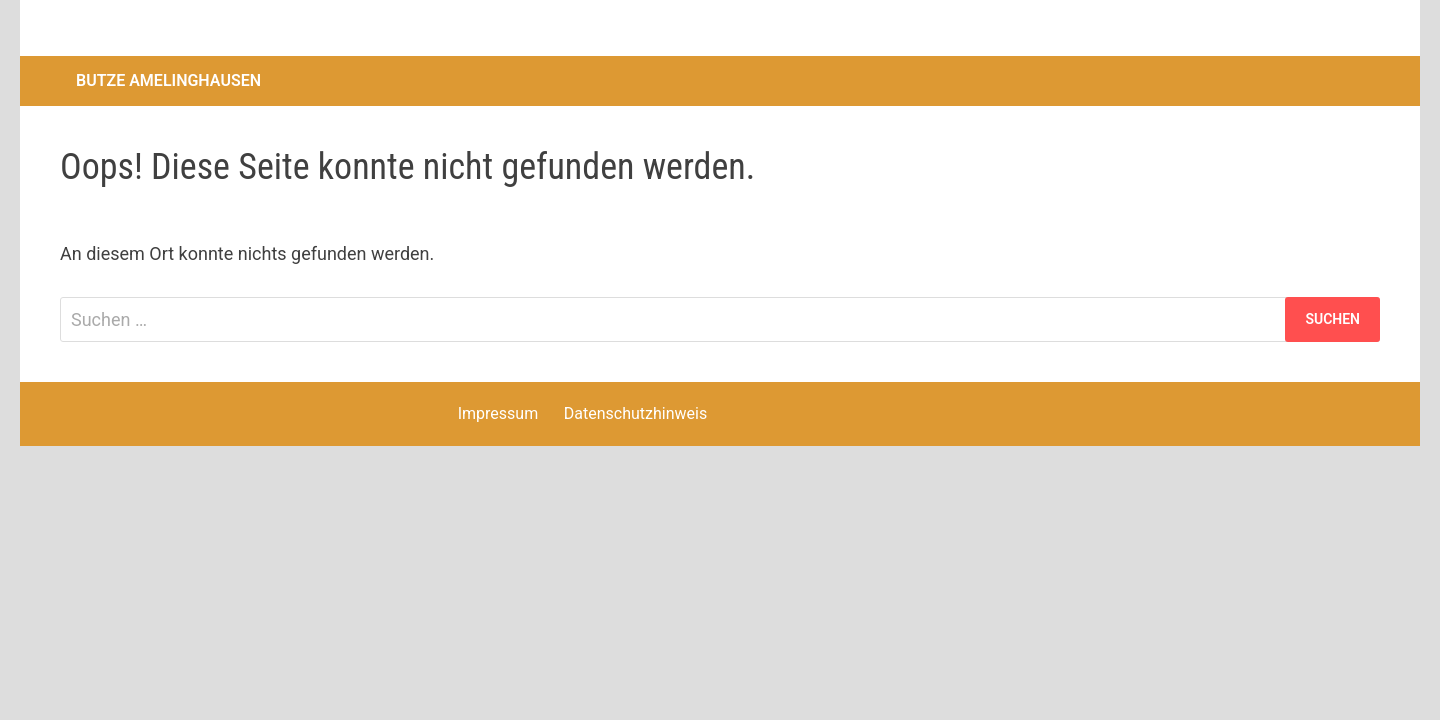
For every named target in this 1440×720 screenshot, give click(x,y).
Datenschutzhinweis (635, 413)
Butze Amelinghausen (168, 80)
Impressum (498, 413)
